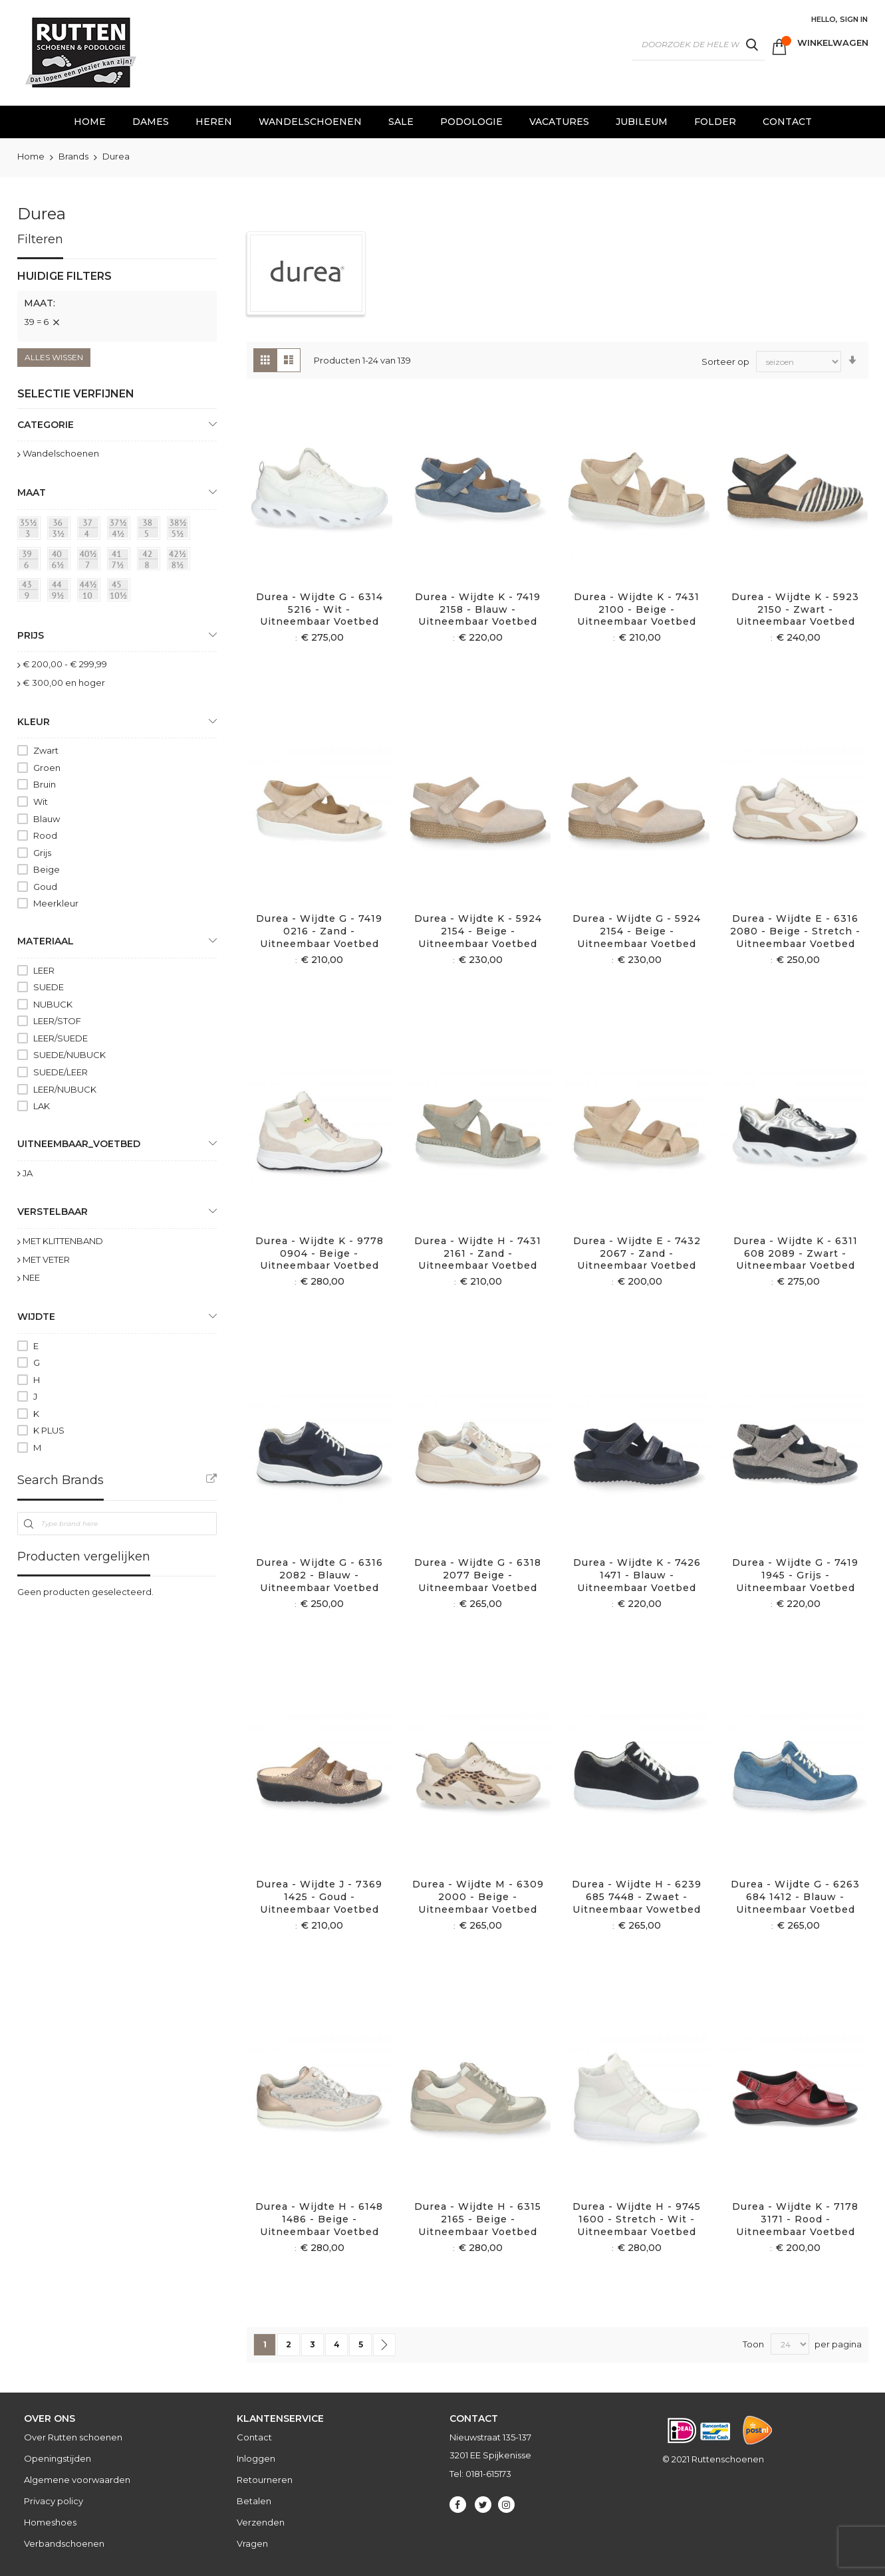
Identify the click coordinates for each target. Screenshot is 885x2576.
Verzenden (261, 2522)
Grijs (42, 852)
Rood (45, 835)
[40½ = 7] (91, 561)
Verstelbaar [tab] (52, 1212)
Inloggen (256, 2458)
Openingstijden (57, 2458)
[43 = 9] (31, 592)
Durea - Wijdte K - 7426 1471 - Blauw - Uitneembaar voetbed (637, 1575)
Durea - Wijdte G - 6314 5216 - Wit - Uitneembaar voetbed (319, 609)
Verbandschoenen (64, 2543)
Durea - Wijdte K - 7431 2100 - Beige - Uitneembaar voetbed (636, 609)
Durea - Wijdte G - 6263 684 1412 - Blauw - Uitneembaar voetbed (795, 1896)
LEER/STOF (57, 1021)
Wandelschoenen (61, 453)
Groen (47, 767)
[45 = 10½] (121, 592)
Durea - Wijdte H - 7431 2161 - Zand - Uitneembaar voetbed (477, 1253)
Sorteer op (725, 361)
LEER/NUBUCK (64, 1089)
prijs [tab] (30, 635)
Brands (74, 156)
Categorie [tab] (45, 425)
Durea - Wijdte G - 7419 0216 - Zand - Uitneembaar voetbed (319, 931)
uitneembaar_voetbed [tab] (78, 1144)
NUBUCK (52, 1004)
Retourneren (265, 2479)
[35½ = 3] (31, 530)
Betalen (254, 2501)
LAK (41, 1106)
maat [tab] (31, 492)
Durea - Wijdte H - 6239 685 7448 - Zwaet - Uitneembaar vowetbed (636, 1896)
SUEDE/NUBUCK (69, 1054)
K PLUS (48, 1430)
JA (28, 1173)
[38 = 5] (151, 530)
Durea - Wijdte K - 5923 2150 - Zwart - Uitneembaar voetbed (795, 609)
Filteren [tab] (40, 239)
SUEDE (48, 987)
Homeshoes (50, 2522)
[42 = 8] (151, 561)
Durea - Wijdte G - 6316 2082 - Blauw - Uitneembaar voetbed (319, 1575)
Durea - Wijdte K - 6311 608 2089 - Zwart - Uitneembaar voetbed (795, 1253)
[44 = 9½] (61, 592)
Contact (254, 2437)
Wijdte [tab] (36, 1317)
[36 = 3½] (61, 530)
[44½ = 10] (91, 592)
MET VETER (46, 1259)
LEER (44, 970)
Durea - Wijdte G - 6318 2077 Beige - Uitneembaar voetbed (477, 1575)
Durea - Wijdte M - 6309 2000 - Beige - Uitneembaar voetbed (478, 1896)
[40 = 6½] (61, 561)
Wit (40, 801)
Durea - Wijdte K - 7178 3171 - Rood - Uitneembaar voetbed (795, 2219)
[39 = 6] (31, 561)
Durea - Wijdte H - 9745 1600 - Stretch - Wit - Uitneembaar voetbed (636, 2219)
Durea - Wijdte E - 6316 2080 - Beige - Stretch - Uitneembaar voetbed (795, 931)
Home (32, 156)
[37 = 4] (91, 530)
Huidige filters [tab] (64, 276)
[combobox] (698, 44)
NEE (31, 1277)
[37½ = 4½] (121, 530)
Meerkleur (55, 903)
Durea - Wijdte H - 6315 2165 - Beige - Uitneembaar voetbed (477, 2219)
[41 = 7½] (121, 561)
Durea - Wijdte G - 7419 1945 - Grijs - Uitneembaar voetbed (795, 1575)
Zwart (46, 750)
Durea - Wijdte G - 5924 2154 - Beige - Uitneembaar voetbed (636, 931)
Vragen (252, 2543)
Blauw (46, 818)
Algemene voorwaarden (77, 2479)
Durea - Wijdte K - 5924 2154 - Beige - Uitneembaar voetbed (478, 931)
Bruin (44, 784)
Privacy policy (53, 2501)
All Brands (211, 1478)
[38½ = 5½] (181, 530)
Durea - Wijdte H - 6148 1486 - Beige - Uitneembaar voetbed (319, 2219)
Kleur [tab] (33, 722)
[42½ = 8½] (181, 561)
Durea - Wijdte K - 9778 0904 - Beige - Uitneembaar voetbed (319, 1253)
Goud (45, 886)
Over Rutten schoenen (73, 2437)
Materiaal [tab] (45, 941)
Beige (46, 869)
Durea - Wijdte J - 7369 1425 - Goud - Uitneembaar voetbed (319, 1896)
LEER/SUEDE (60, 1038)
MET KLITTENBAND (63, 1240)
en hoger (64, 682)
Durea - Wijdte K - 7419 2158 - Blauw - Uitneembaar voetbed (478, 609)
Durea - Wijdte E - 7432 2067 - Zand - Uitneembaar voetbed (637, 1253)
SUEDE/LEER (60, 1072)
